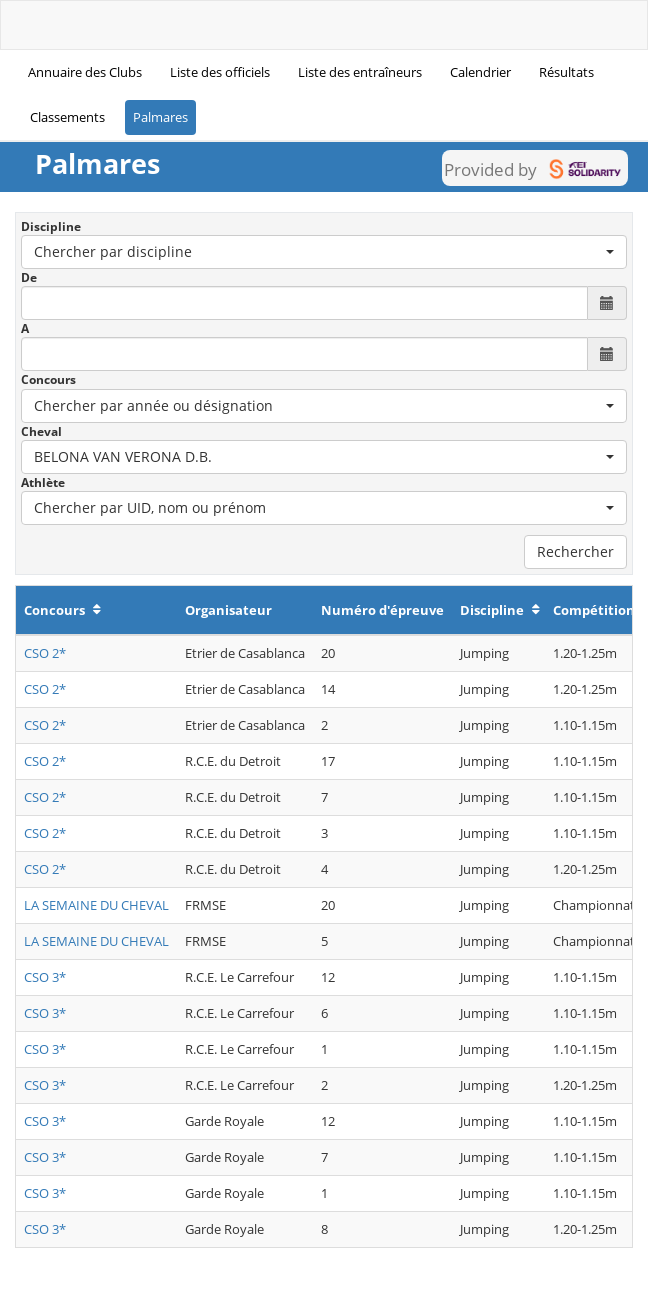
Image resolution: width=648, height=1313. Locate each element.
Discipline (51, 226)
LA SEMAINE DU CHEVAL (96, 905)
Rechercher (575, 551)
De (29, 277)
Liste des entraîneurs (360, 72)
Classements (67, 117)
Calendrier (480, 72)
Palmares (160, 117)
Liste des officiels (220, 72)
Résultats (566, 72)
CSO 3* (45, 977)
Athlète (43, 482)
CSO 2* (45, 653)
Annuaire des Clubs (85, 72)
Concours (48, 379)
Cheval (41, 431)
